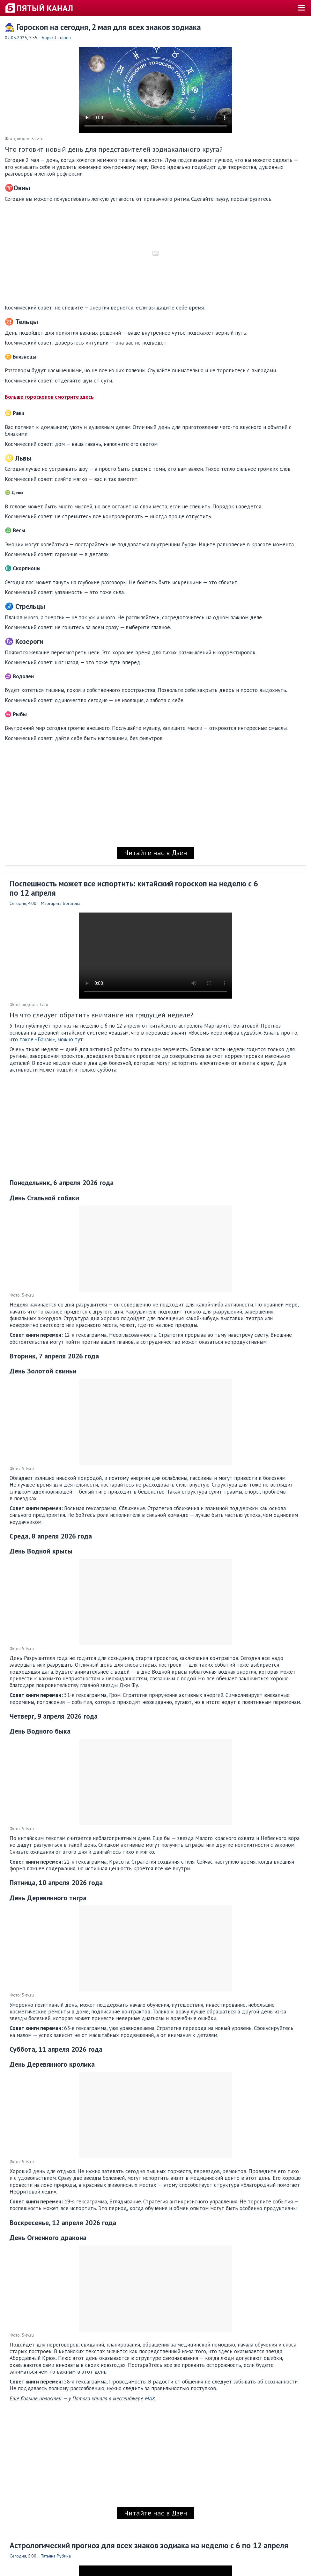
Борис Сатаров (56, 37)
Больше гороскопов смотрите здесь (49, 396)
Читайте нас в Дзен (155, 852)
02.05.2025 (16, 37)
